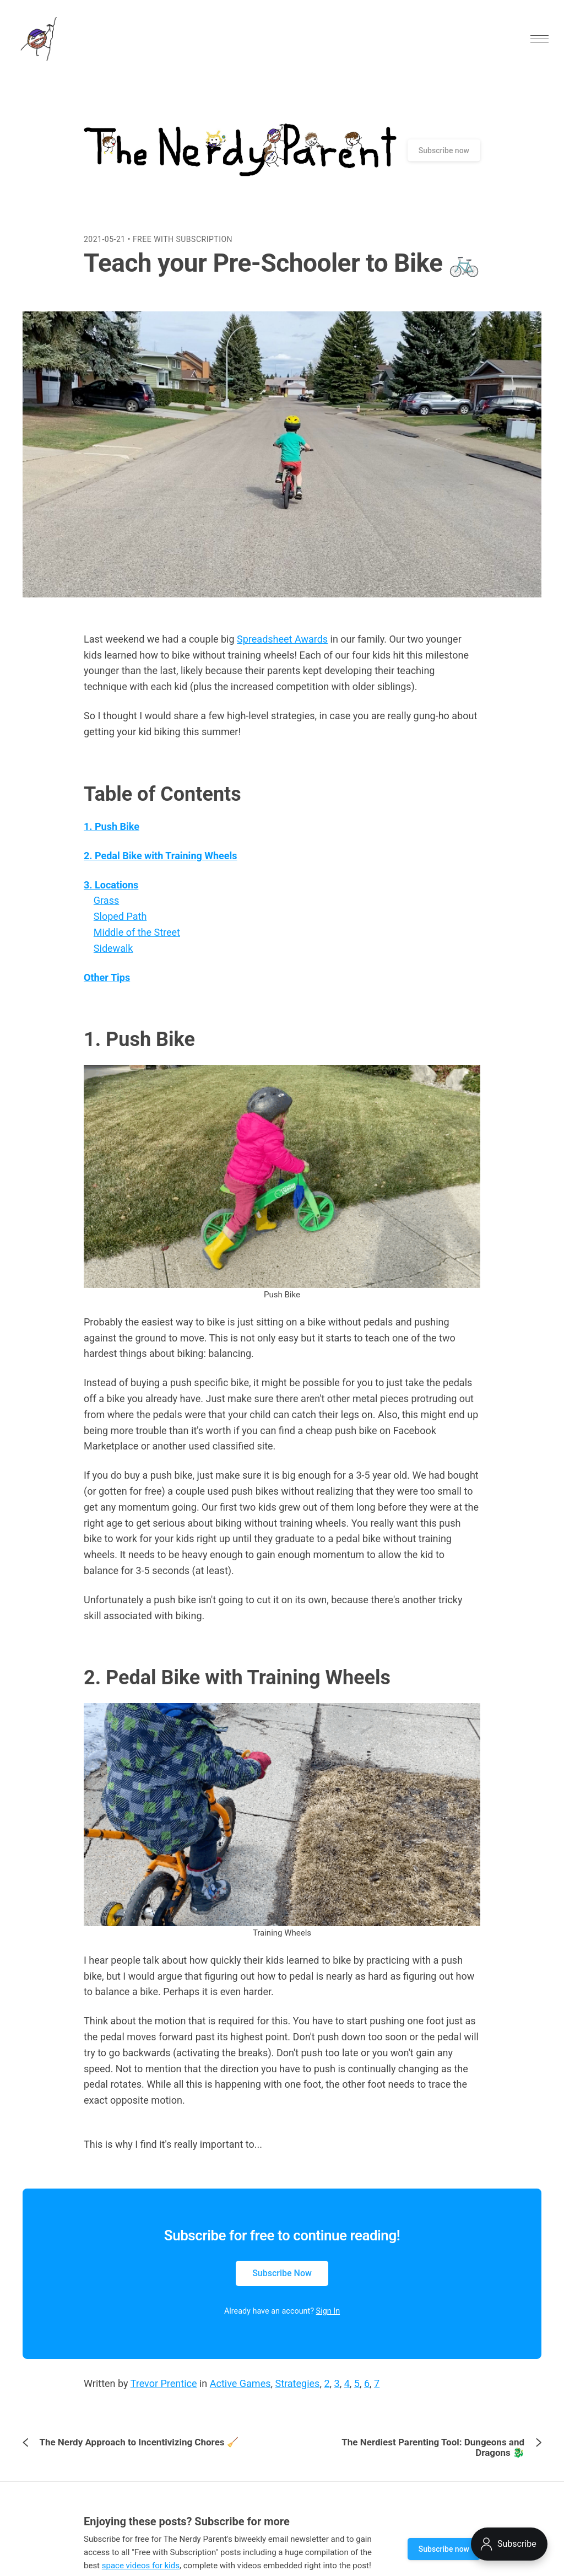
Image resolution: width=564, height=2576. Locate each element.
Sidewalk (113, 958)
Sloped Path (120, 927)
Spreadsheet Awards (282, 650)
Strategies (297, 2394)
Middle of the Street (137, 943)
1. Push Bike (111, 837)
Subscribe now (444, 161)
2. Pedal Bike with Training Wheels (160, 866)
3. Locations (111, 895)
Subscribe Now (282, 2284)
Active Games (240, 2394)
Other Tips (107, 988)
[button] (532, 44)
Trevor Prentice (164, 2394)
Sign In (328, 2321)
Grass (106, 911)
